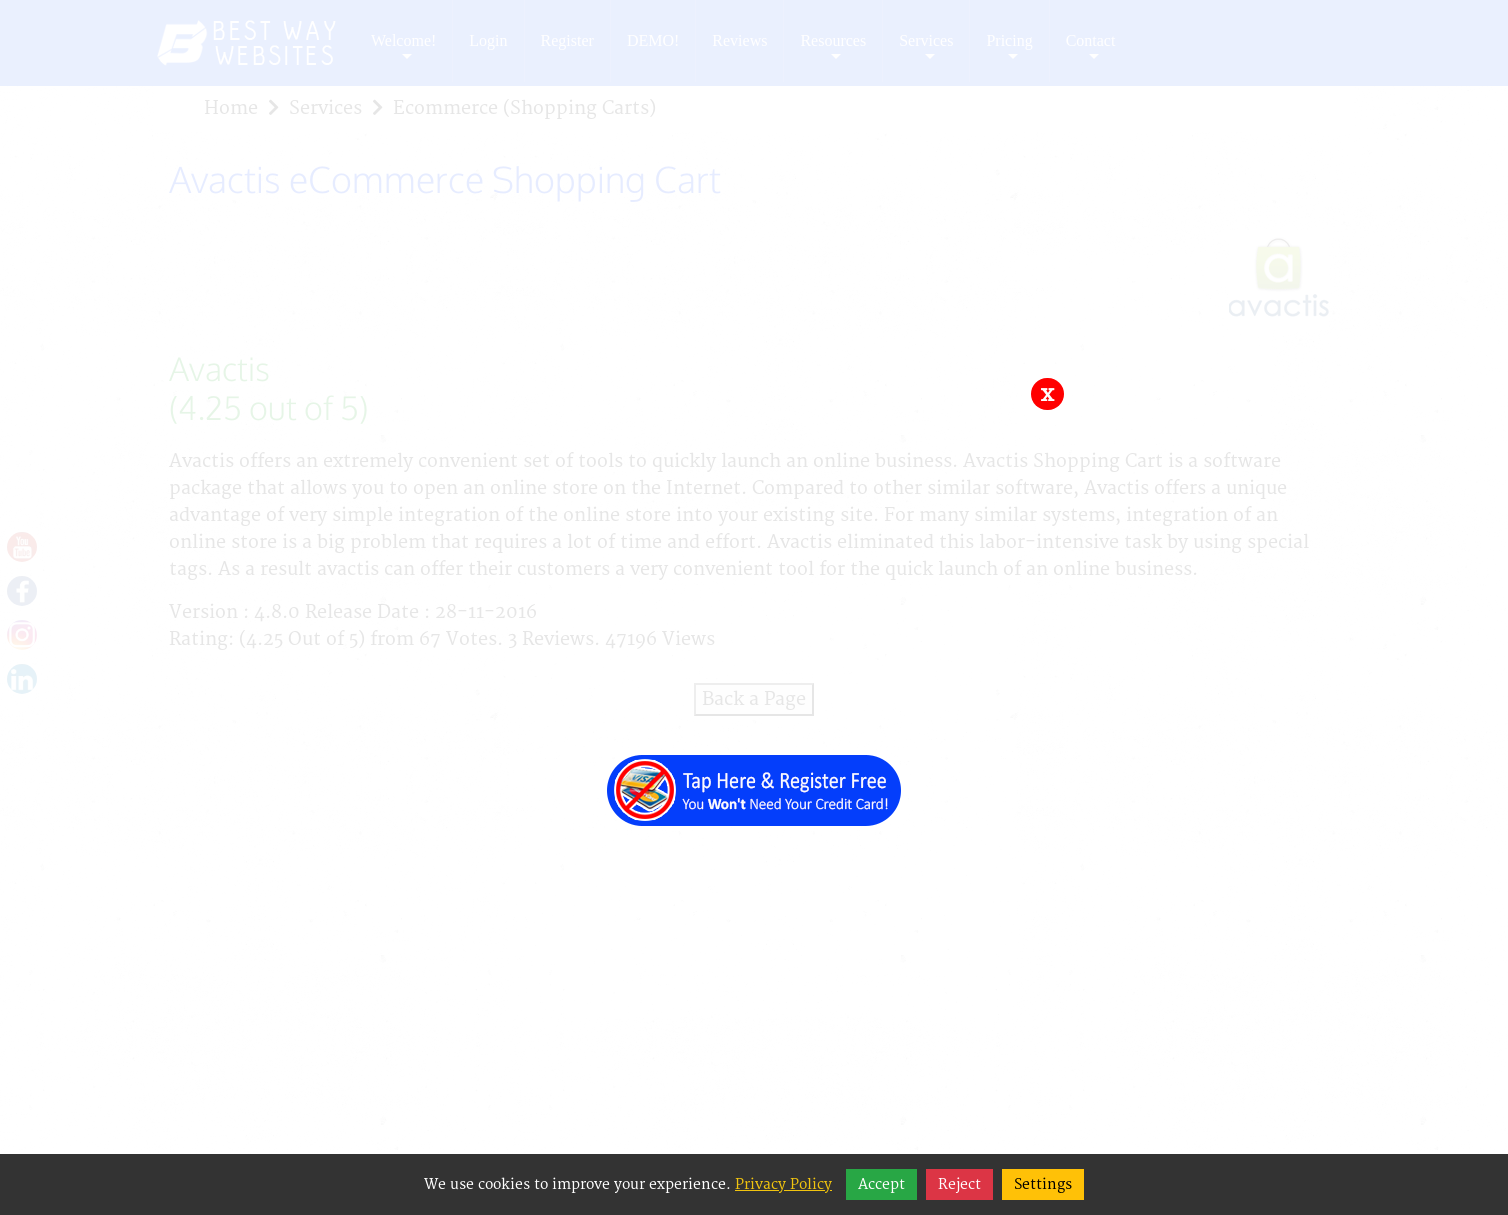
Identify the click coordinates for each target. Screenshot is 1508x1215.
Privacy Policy (783, 1184)
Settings (1043, 1184)
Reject (959, 1184)
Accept (881, 1184)
